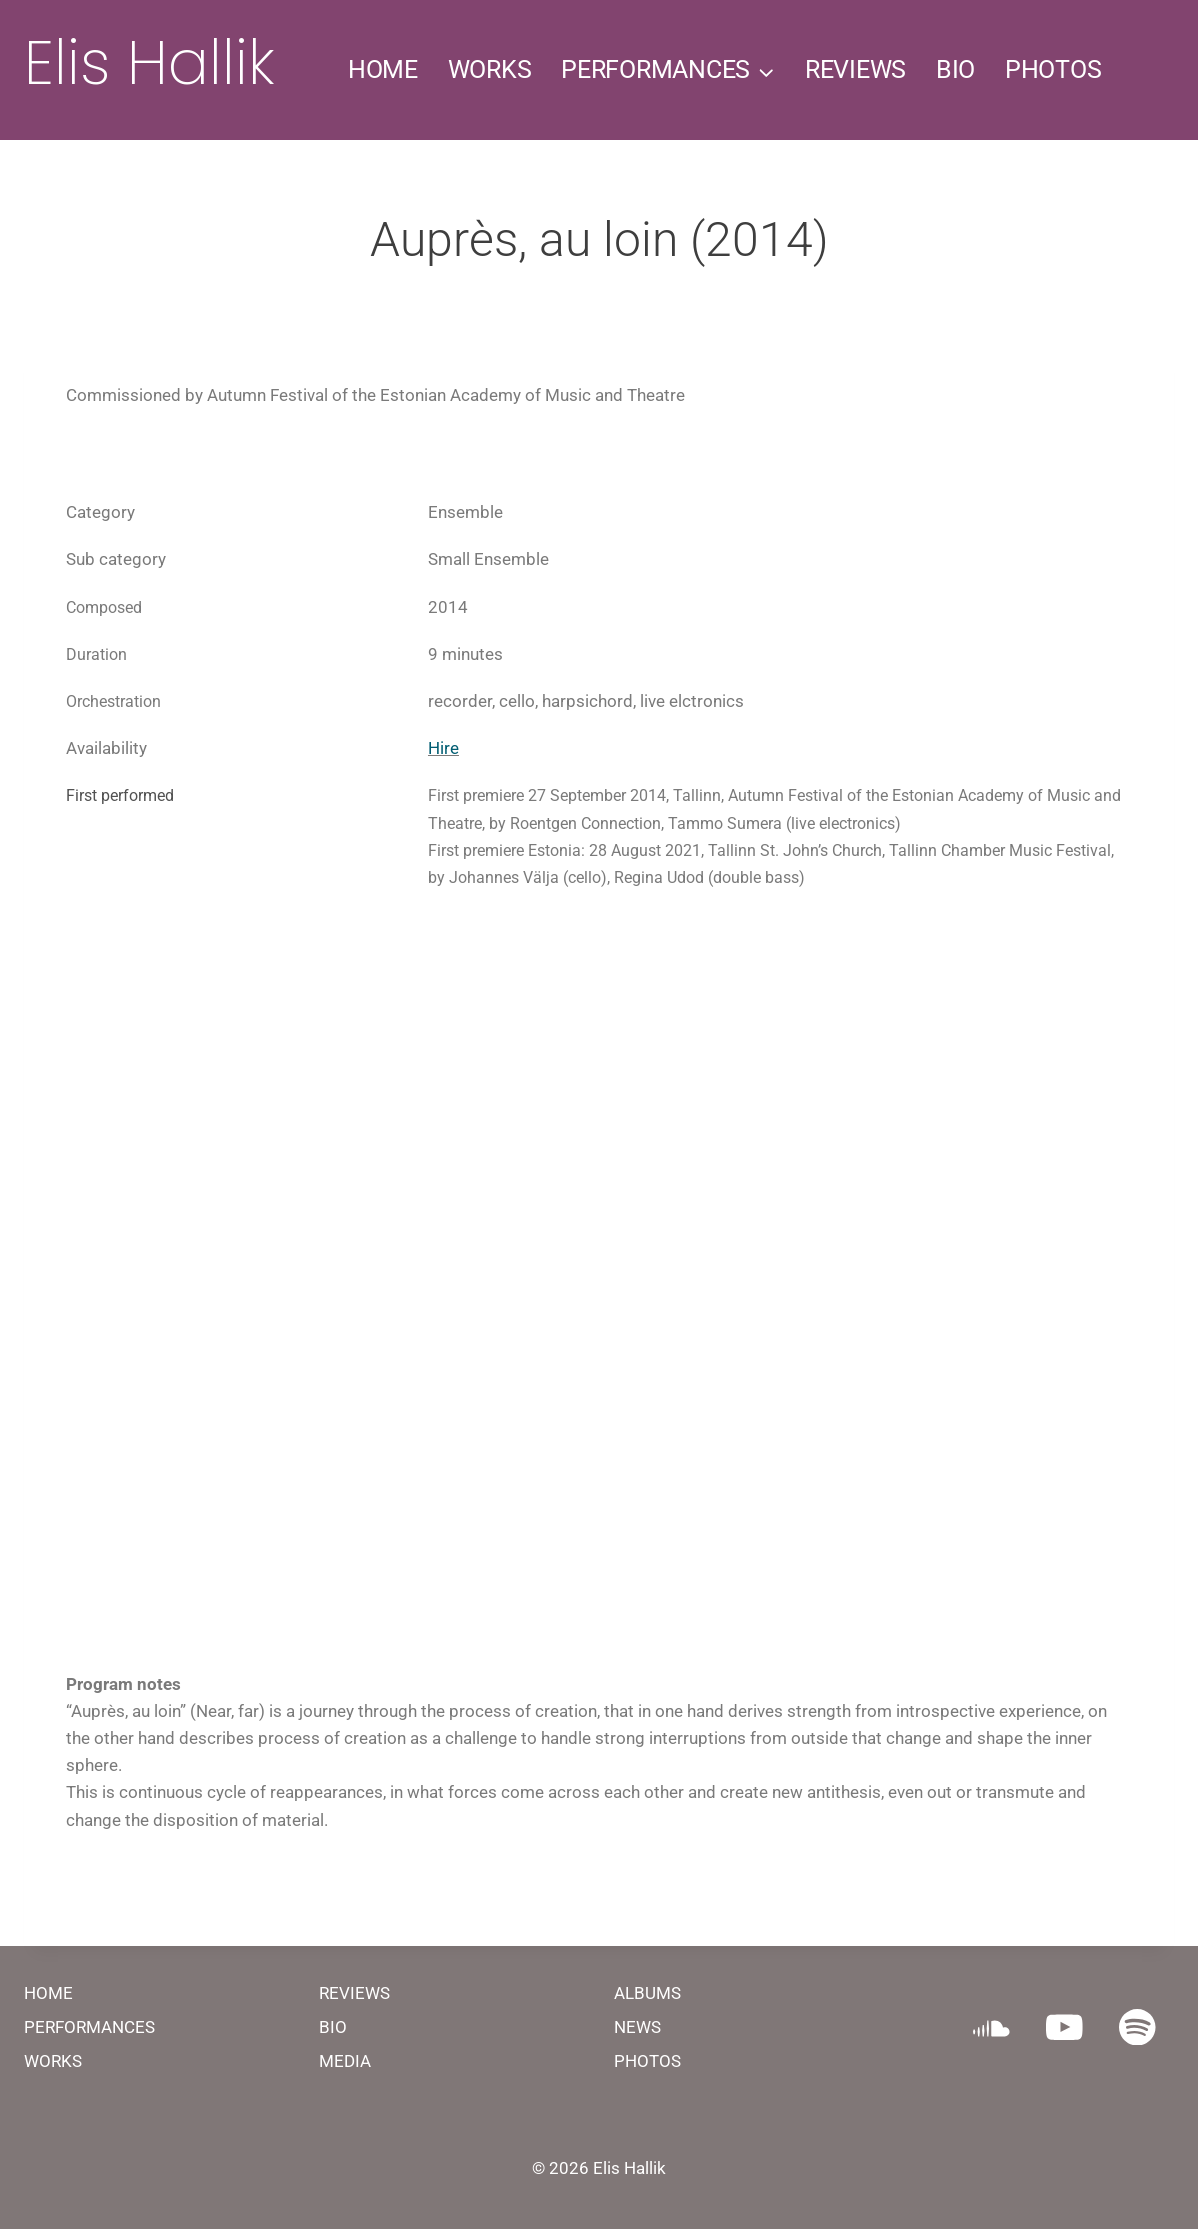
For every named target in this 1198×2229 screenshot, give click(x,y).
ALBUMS (647, 1993)
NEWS (637, 2027)
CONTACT (789, 209)
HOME (383, 69)
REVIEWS (855, 69)
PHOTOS (1053, 69)
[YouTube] (1064, 2026)
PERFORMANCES (89, 2027)
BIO (955, 69)
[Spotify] (1137, 2026)
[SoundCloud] (991, 2026)
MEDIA (345, 2061)
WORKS (490, 69)
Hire (443, 748)
